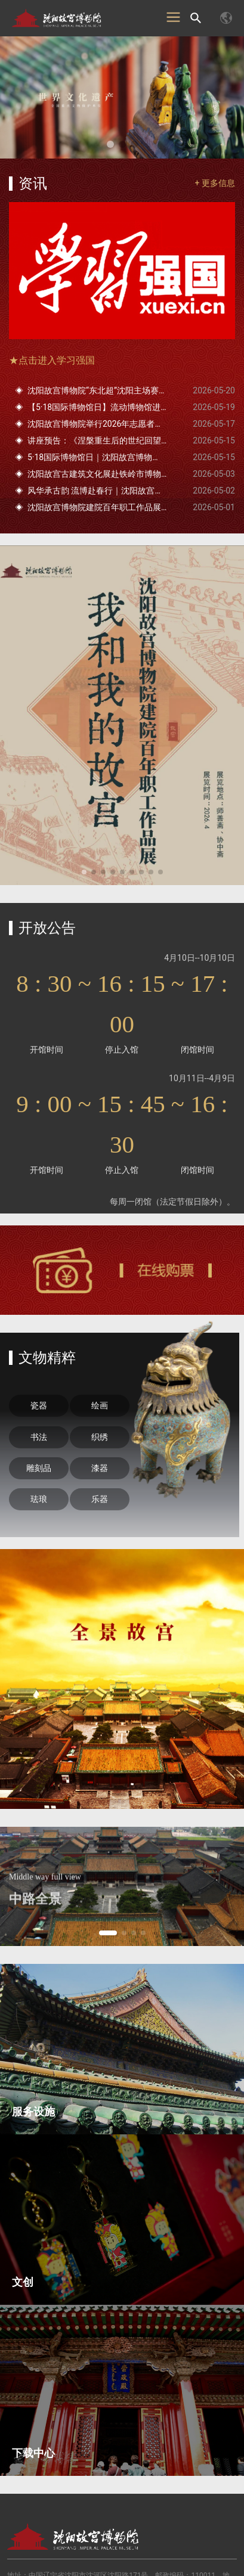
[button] (110, 144)
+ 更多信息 (215, 183)
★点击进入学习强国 (52, 360)
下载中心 (33, 2453)
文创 (22, 2282)
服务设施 (33, 2111)
